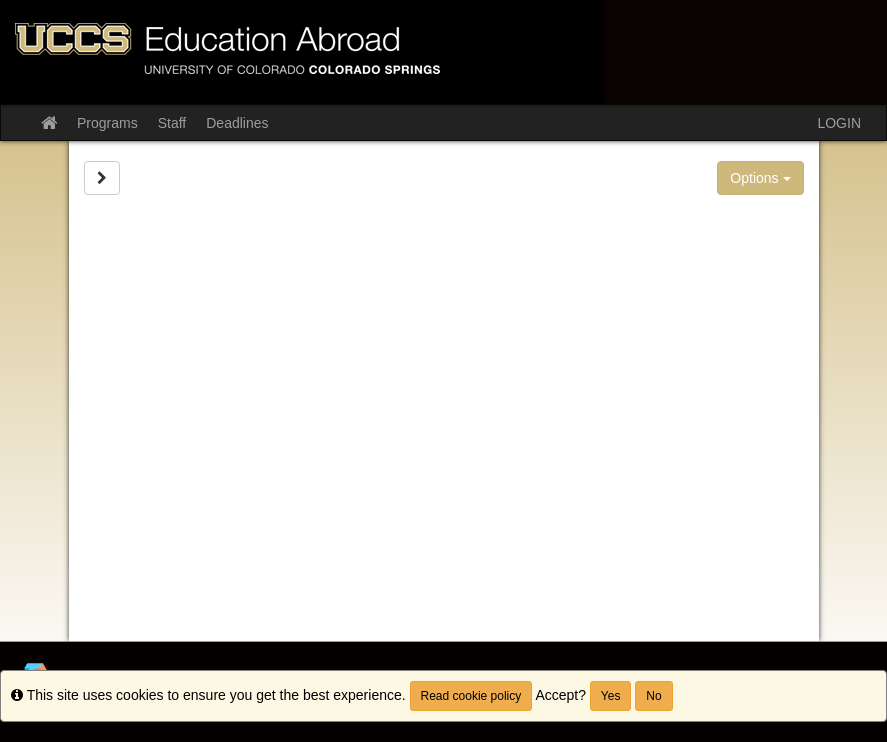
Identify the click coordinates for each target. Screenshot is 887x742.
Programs (107, 123)
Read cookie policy (471, 696)
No (653, 696)
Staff (172, 123)
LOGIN (839, 123)
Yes (611, 696)
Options (760, 178)
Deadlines (237, 123)
